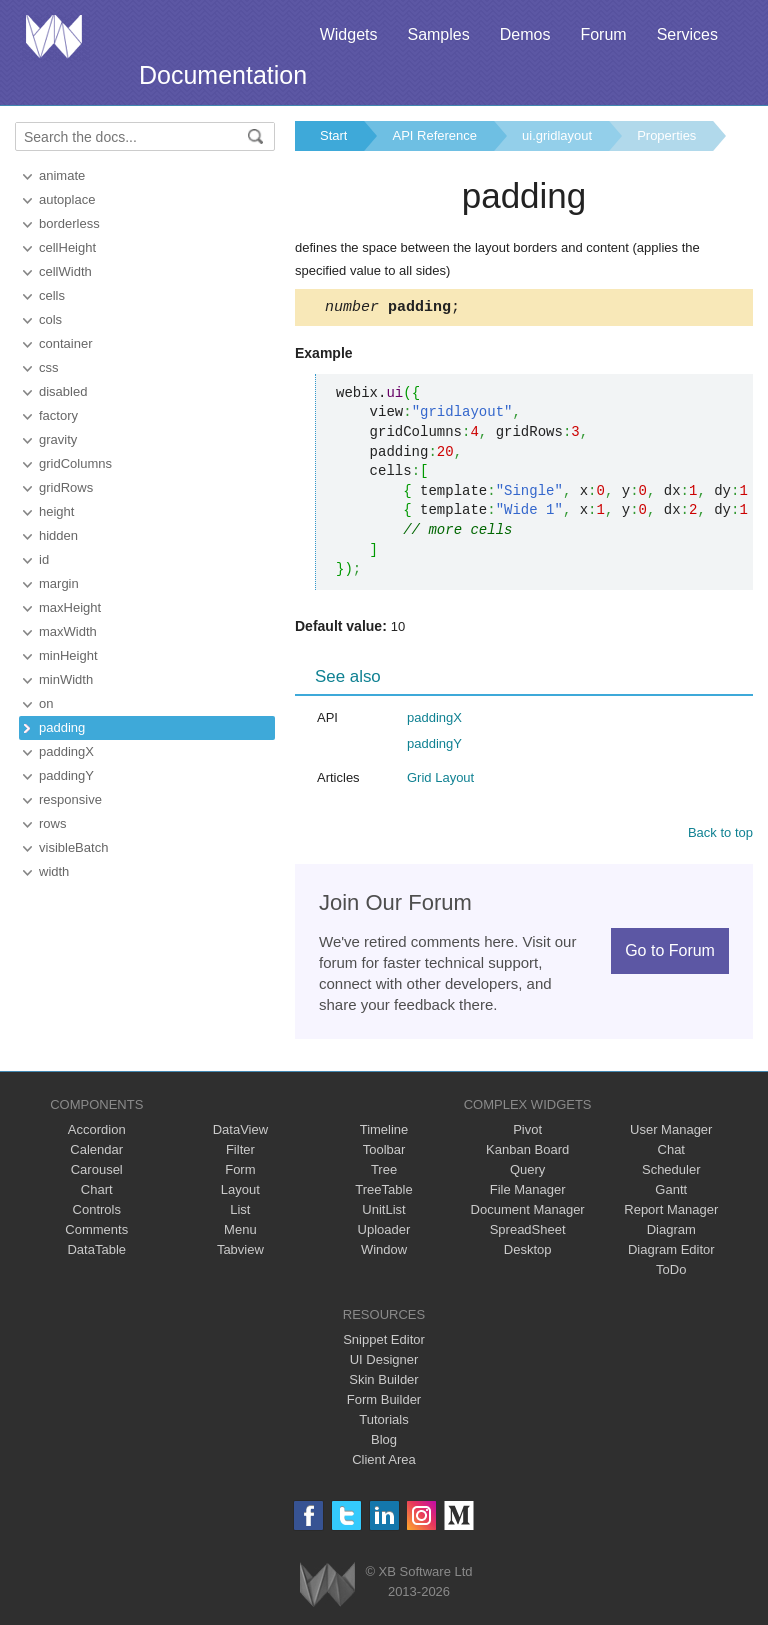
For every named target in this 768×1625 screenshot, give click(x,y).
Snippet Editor (384, 1342)
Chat (671, 1152)
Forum (603, 34)
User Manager (671, 1132)
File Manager (528, 1192)
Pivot (527, 1132)
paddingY (66, 775)
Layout (240, 1192)
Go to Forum (670, 953)
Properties (666, 135)
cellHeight (67, 247)
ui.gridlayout (557, 135)
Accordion (97, 1132)
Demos (525, 34)
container (65, 343)
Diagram (671, 1232)
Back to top (720, 835)
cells (52, 295)
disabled (63, 391)
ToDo (671, 1272)
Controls (97, 1212)
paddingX (66, 751)
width (54, 871)
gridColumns (75, 463)
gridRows (66, 487)
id (44, 559)
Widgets (349, 34)
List (240, 1212)
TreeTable (383, 1192)
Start (333, 135)
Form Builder (384, 1402)
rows (52, 823)
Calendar (96, 1152)
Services (687, 34)
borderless (69, 223)
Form (240, 1172)
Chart (97, 1192)
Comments (96, 1232)
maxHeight (70, 607)
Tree (384, 1172)
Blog (384, 1442)
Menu (240, 1232)
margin (59, 583)
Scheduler (671, 1172)
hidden (58, 535)
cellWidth (65, 271)
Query (527, 1172)
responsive (70, 799)
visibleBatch (73, 847)
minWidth (66, 679)
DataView (240, 1132)
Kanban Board (527, 1152)
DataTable (96, 1252)
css (49, 367)
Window (384, 1252)
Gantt (671, 1192)
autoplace (67, 199)
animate (62, 175)
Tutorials (383, 1422)
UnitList (383, 1212)
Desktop (528, 1252)
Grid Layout (440, 780)
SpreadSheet (528, 1232)
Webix (327, 1587)
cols (50, 319)
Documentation (223, 75)
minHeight (68, 655)
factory (58, 415)
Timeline (384, 1132)
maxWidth (68, 631)
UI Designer (384, 1362)
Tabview (240, 1252)
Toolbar (384, 1152)
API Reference (434, 135)
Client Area (384, 1462)
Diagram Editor (671, 1252)
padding (62, 727)
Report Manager (671, 1212)
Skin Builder (383, 1382)
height (56, 511)
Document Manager (528, 1212)
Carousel (97, 1172)
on (46, 703)
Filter (240, 1152)
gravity (58, 439)
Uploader (384, 1232)
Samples (438, 34)
